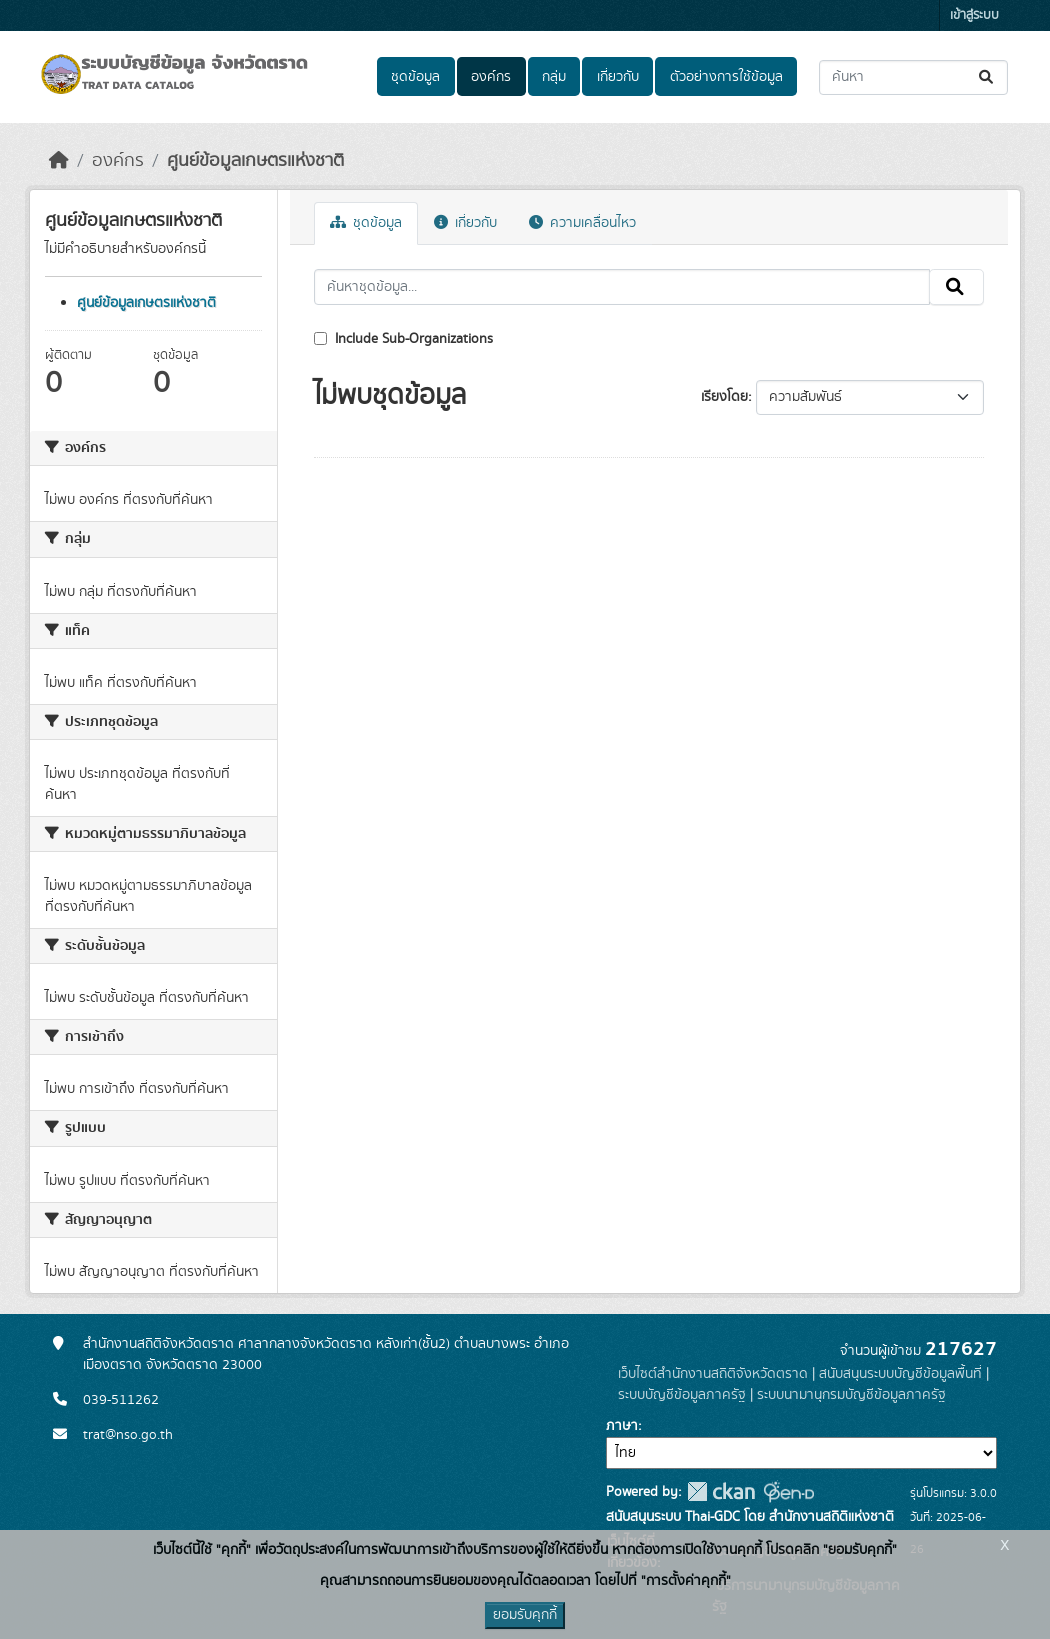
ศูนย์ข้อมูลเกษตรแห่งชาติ (255, 161)
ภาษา (622, 1426)
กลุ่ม (554, 77)
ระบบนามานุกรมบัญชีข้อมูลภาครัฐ (851, 1395)
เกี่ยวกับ (618, 77)
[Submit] (987, 77)
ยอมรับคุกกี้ (525, 1615)
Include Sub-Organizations (403, 339)
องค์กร (491, 77)
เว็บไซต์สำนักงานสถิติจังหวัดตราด (713, 1374)
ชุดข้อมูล (415, 77)
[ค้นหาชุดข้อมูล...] (913, 77)
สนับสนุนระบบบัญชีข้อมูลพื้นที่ (900, 1374)
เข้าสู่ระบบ (974, 15)
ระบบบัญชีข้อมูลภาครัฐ (682, 1395)
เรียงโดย (724, 397)
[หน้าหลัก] (59, 161)
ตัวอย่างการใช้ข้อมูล (726, 77)
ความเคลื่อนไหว (582, 223)
